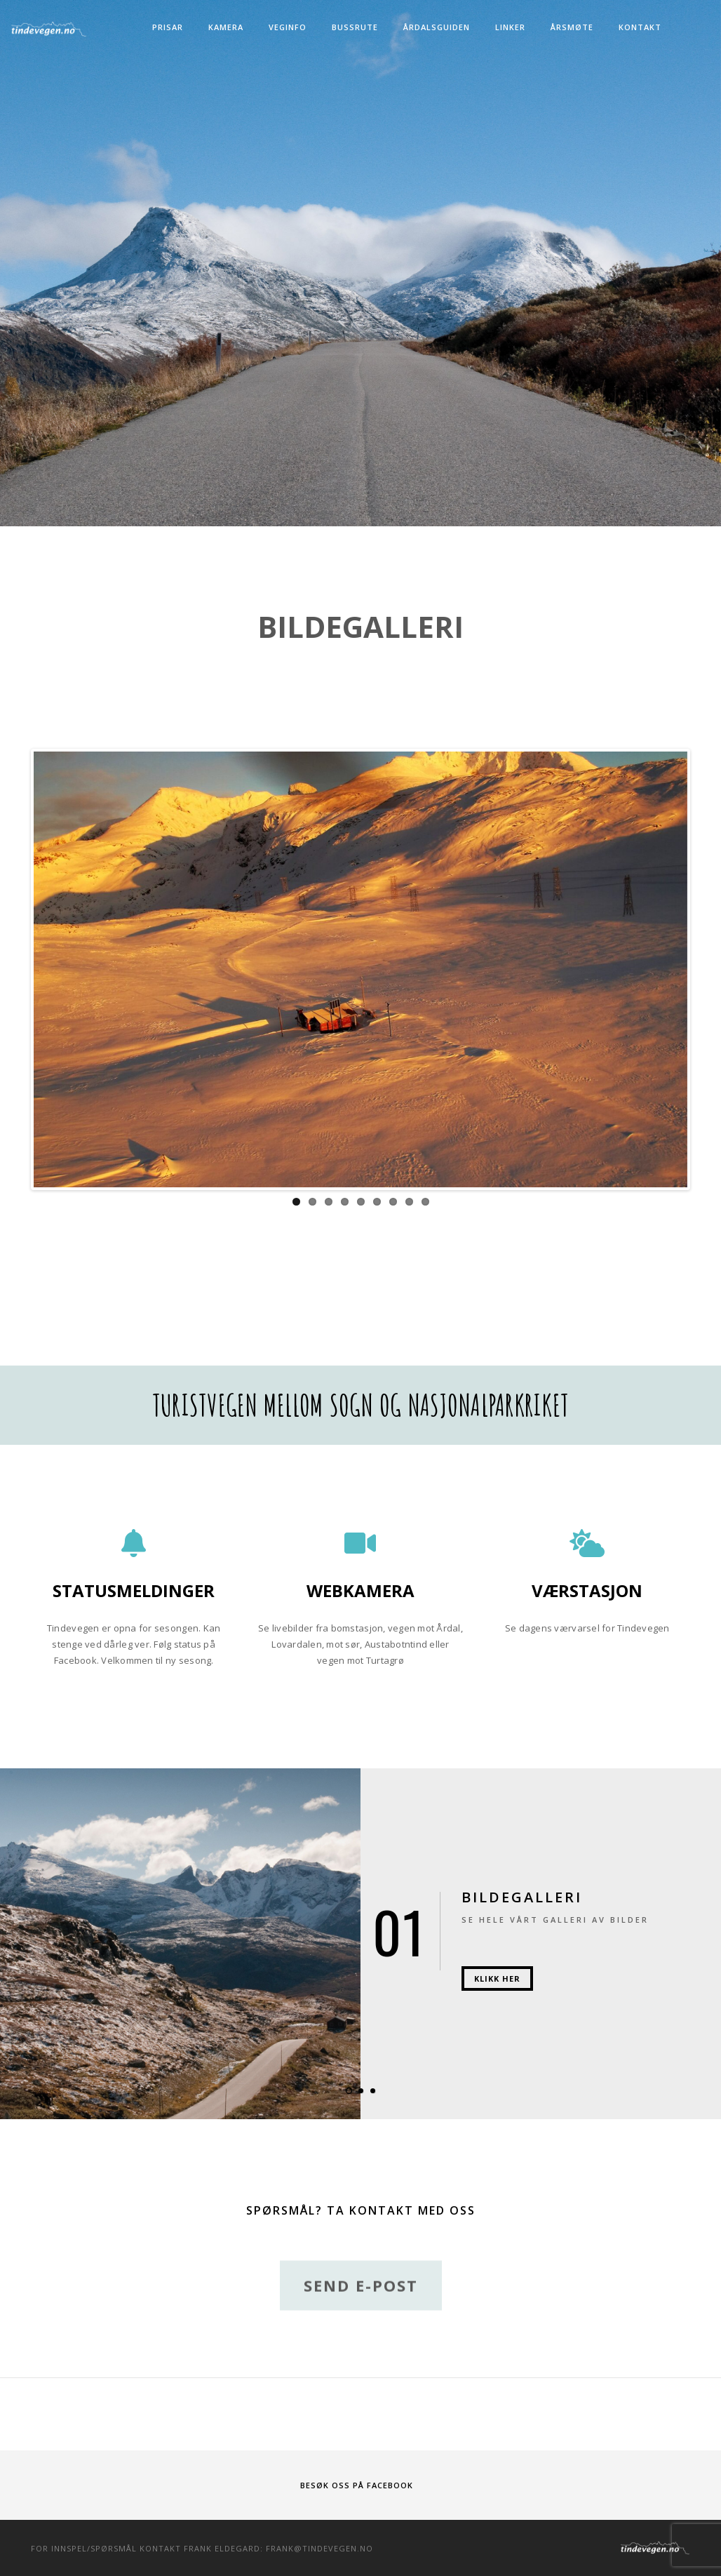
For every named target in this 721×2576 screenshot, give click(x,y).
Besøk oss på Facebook (356, 2485)
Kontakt (640, 27)
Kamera (225, 27)
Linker (510, 27)
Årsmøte (572, 27)
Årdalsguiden (436, 27)
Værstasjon (587, 1590)
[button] (349, 2090)
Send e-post (361, 2308)
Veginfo (287, 27)
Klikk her (497, 1978)
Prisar (167, 27)
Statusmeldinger (134, 1590)
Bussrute (355, 27)
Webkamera (360, 1590)
